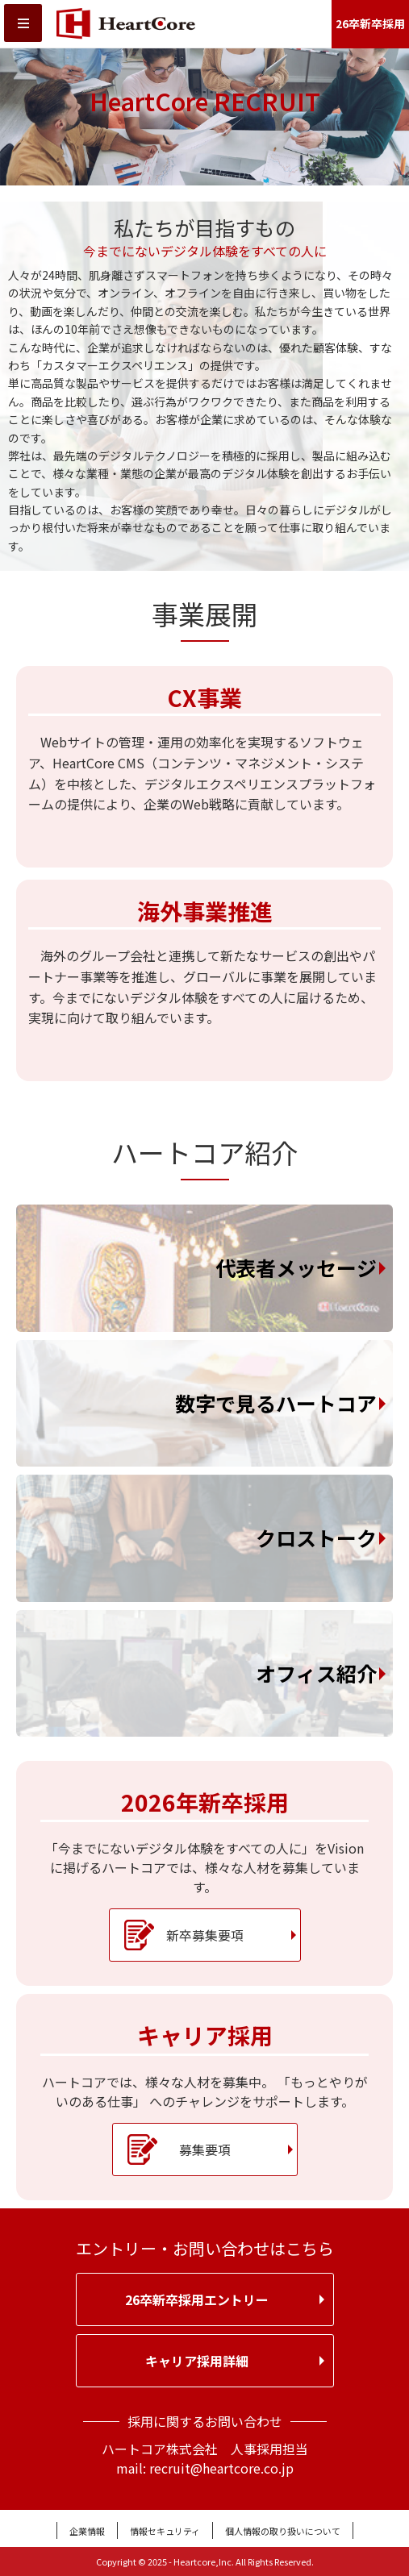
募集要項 (205, 2149)
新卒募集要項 (205, 1935)
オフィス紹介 (316, 1673)
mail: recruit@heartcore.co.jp (205, 2468)
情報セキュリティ (165, 2530)
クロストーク (316, 1537)
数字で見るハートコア (276, 1402)
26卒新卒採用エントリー (197, 2299)
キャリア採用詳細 (196, 2360)
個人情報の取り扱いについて (282, 2530)
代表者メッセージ (296, 1267)
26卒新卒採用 (370, 23)
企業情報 (87, 2530)
